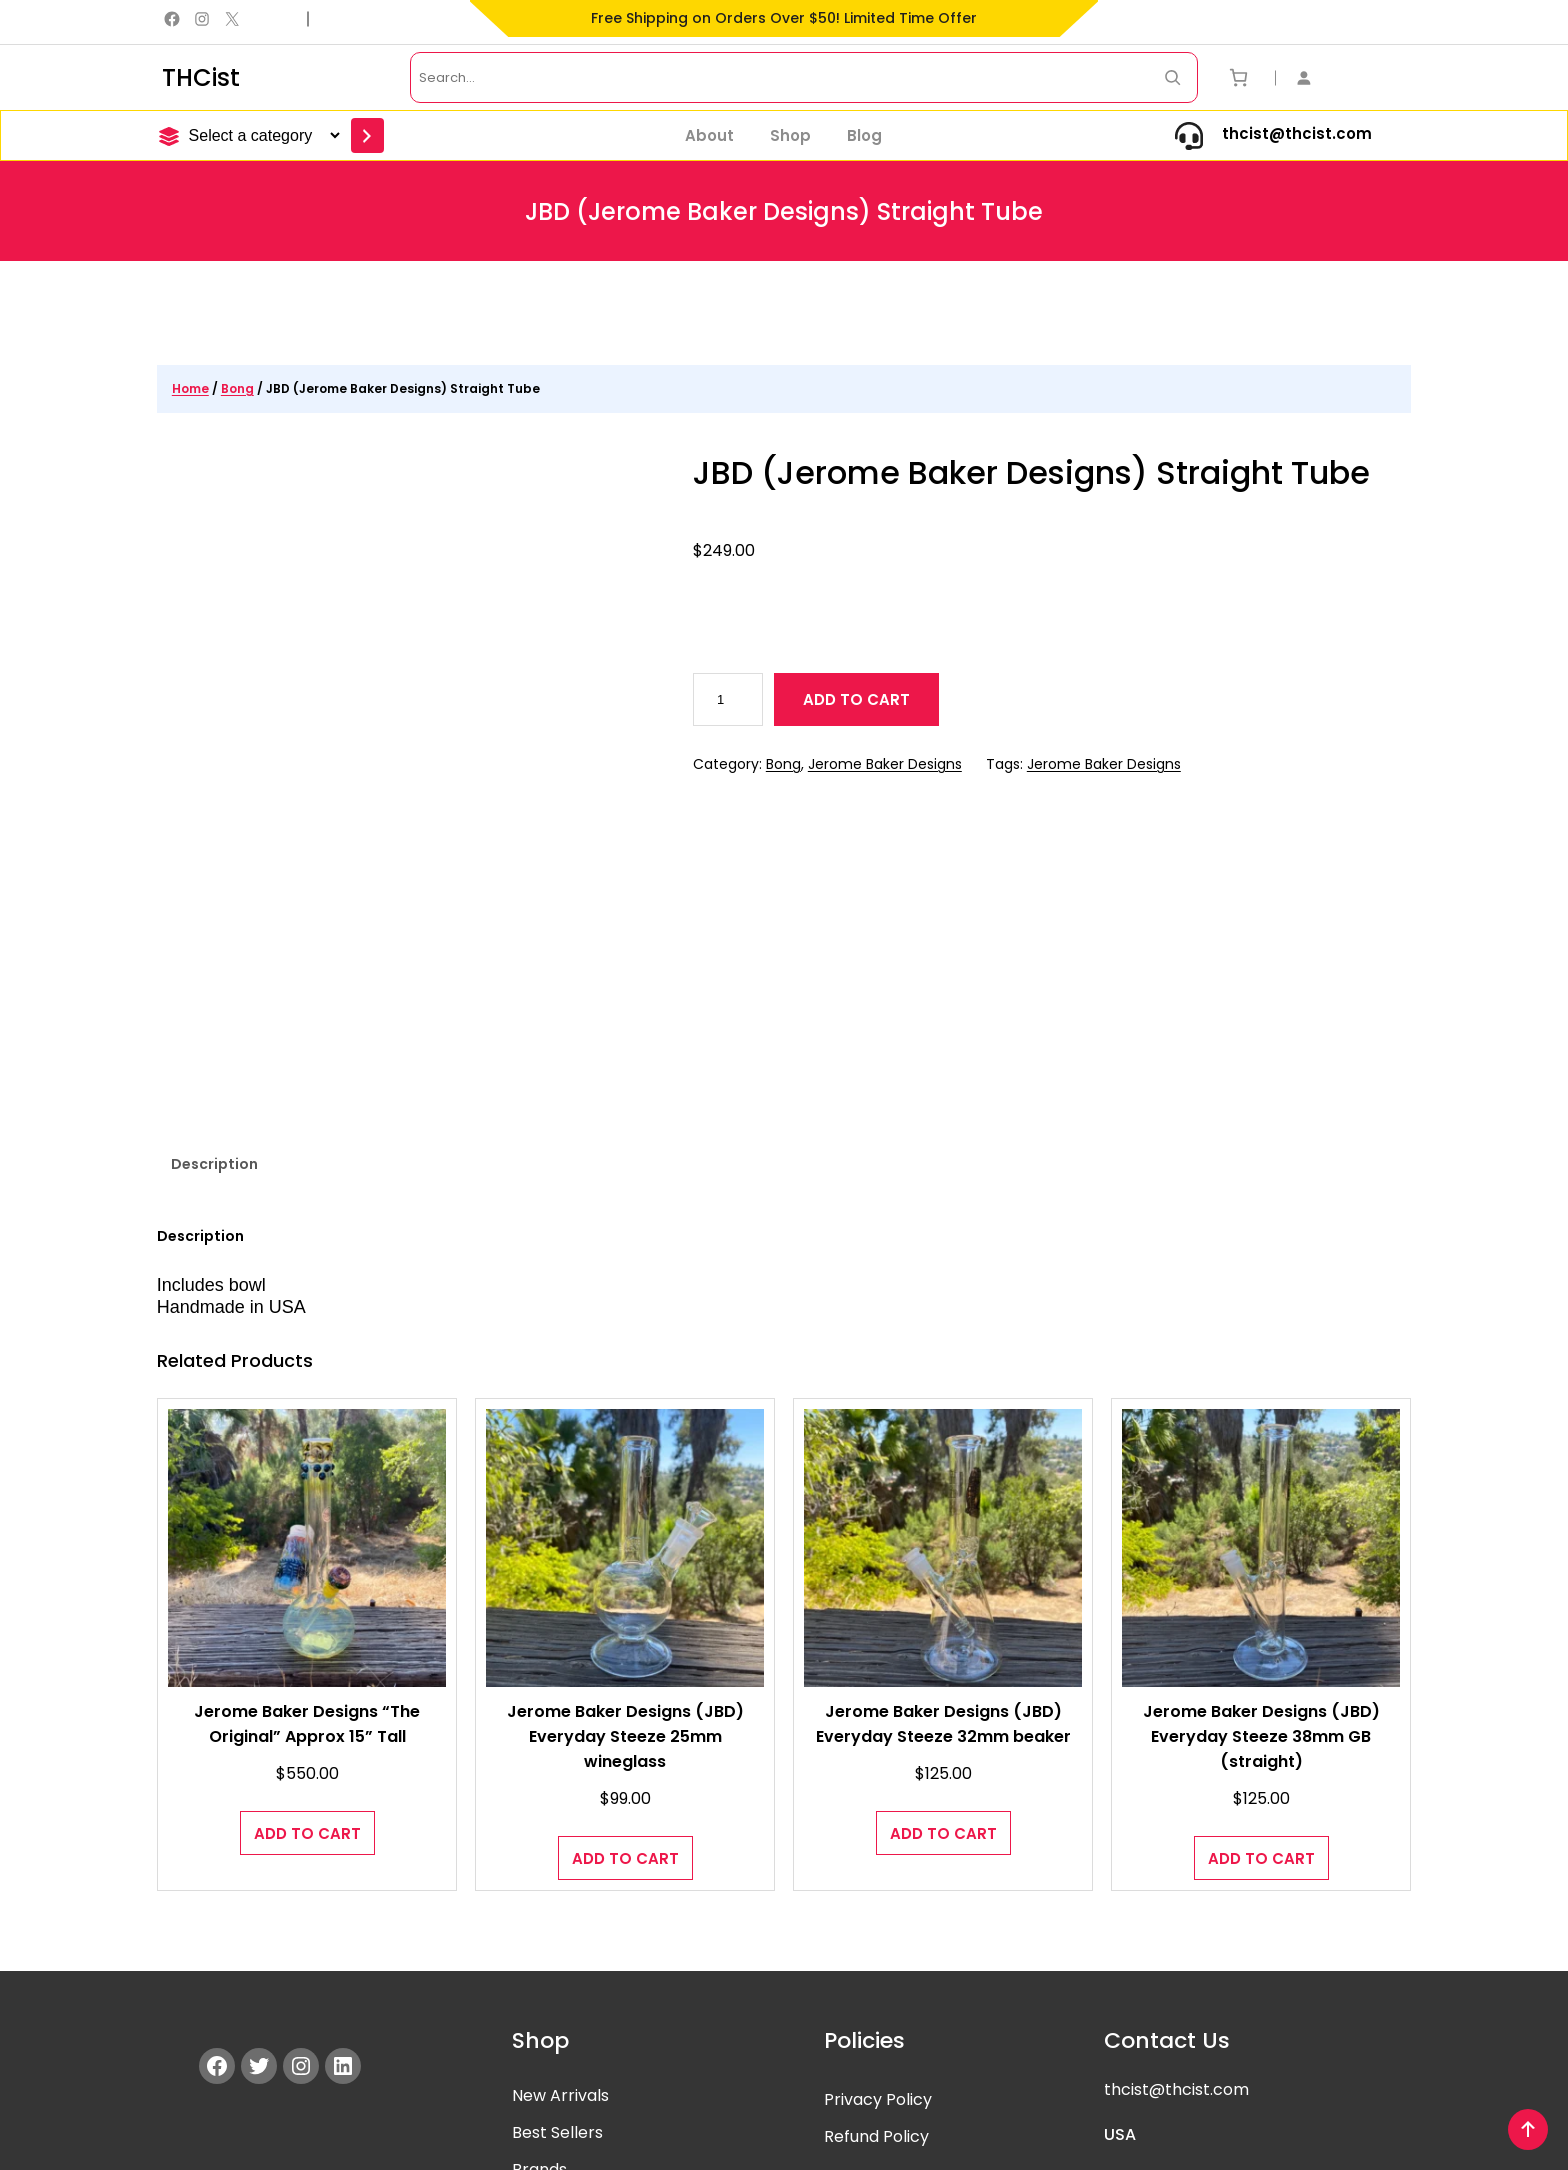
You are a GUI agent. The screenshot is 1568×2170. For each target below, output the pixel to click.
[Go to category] (367, 135)
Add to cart (856, 699)
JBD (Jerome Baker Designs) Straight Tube (1032, 472)
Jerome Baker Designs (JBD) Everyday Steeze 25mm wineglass (625, 1570)
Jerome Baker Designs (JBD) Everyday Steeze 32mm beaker (942, 1558)
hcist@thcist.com (1180, 1923)
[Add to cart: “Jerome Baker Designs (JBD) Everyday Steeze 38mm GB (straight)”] (1261, 1692)
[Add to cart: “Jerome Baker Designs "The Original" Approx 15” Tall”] (307, 1667)
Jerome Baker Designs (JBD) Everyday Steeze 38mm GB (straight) (1260, 1570)
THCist (201, 77)
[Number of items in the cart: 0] (1238, 77)
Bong (237, 388)
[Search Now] (1172, 77)
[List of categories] (261, 135)
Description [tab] (214, 998)
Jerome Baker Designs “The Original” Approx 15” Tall (307, 1558)
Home (190, 388)
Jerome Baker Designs (885, 764)
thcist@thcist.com (1297, 133)
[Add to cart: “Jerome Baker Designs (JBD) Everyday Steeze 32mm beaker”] (943, 1667)
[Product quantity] (728, 699)
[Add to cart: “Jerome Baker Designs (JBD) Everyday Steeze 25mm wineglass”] (625, 1692)
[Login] (1316, 77)
